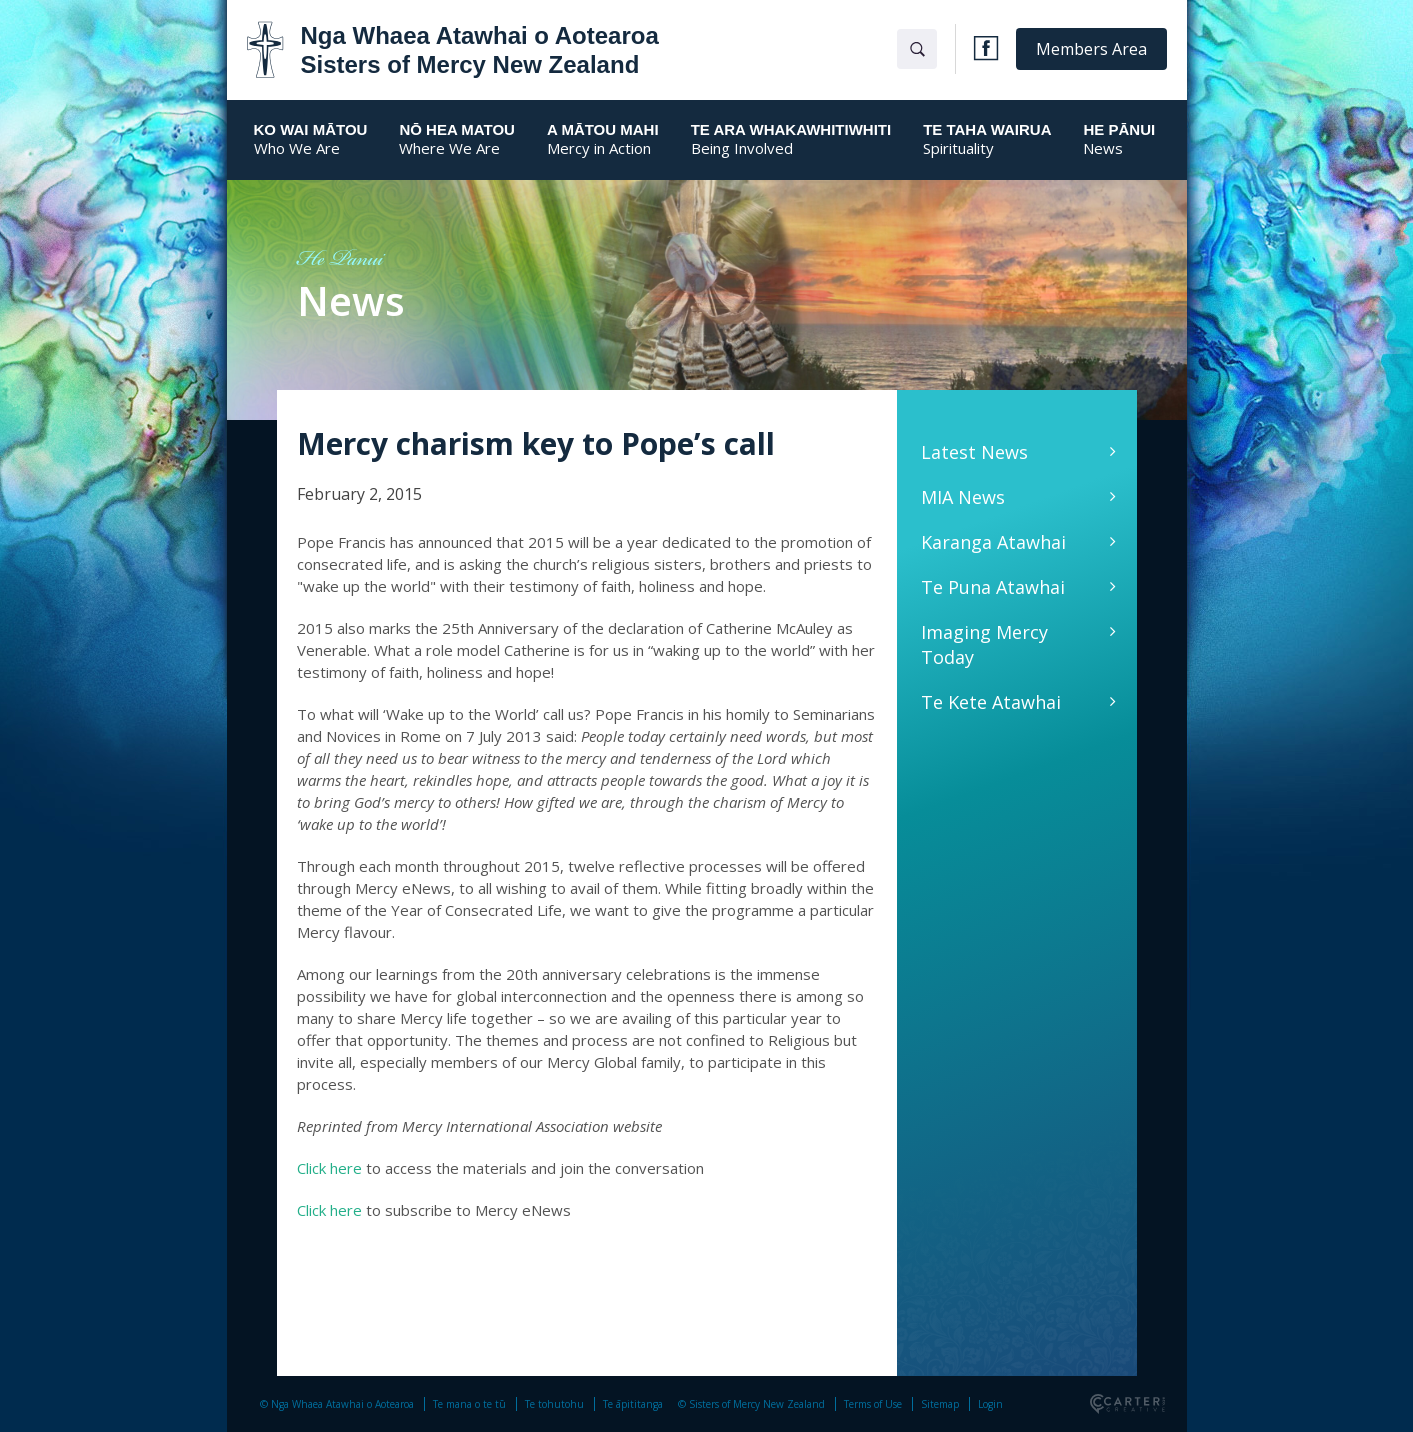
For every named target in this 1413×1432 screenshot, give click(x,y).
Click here (329, 1168)
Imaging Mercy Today (984, 644)
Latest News (974, 452)
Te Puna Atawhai (993, 587)
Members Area (1091, 49)
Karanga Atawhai (993, 542)
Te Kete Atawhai (991, 702)
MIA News (963, 497)
